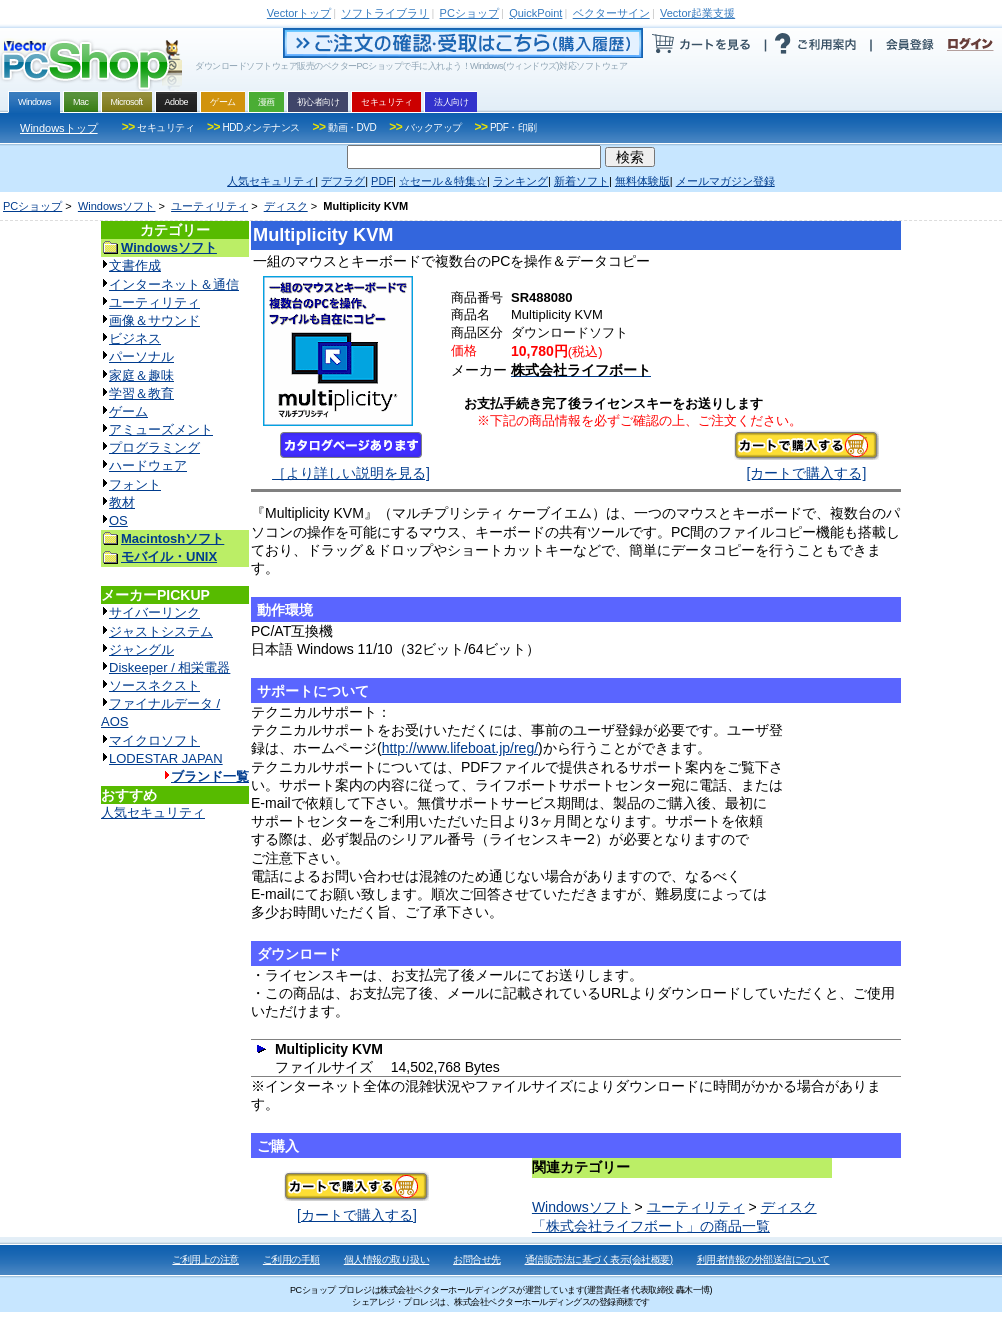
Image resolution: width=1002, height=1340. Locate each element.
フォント (135, 484)
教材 (122, 502)
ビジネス (135, 338)
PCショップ (32, 206)
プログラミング (154, 447)
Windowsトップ (59, 128)
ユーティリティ (209, 206)
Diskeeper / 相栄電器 (169, 667)
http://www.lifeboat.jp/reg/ (460, 748)
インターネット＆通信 (174, 284)
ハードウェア (148, 465)
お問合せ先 (477, 1259)
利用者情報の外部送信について (763, 1259)
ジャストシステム (161, 631)
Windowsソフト (117, 206)
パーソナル (141, 356)
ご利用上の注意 (205, 1259)
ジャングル (141, 649)
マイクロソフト (154, 740)
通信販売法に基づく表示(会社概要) (599, 1259)
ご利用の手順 (291, 1259)
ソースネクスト (154, 685)
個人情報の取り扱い (387, 1259)
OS (118, 520)
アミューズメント (161, 429)
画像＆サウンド (154, 320)
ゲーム (128, 411)
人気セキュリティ (153, 812)
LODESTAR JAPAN (166, 758)
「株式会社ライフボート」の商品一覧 (651, 1226)
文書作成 (135, 265)
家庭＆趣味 (141, 375)
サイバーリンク (154, 612)
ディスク (286, 206)
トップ (299, 13)
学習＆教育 (141, 393)
